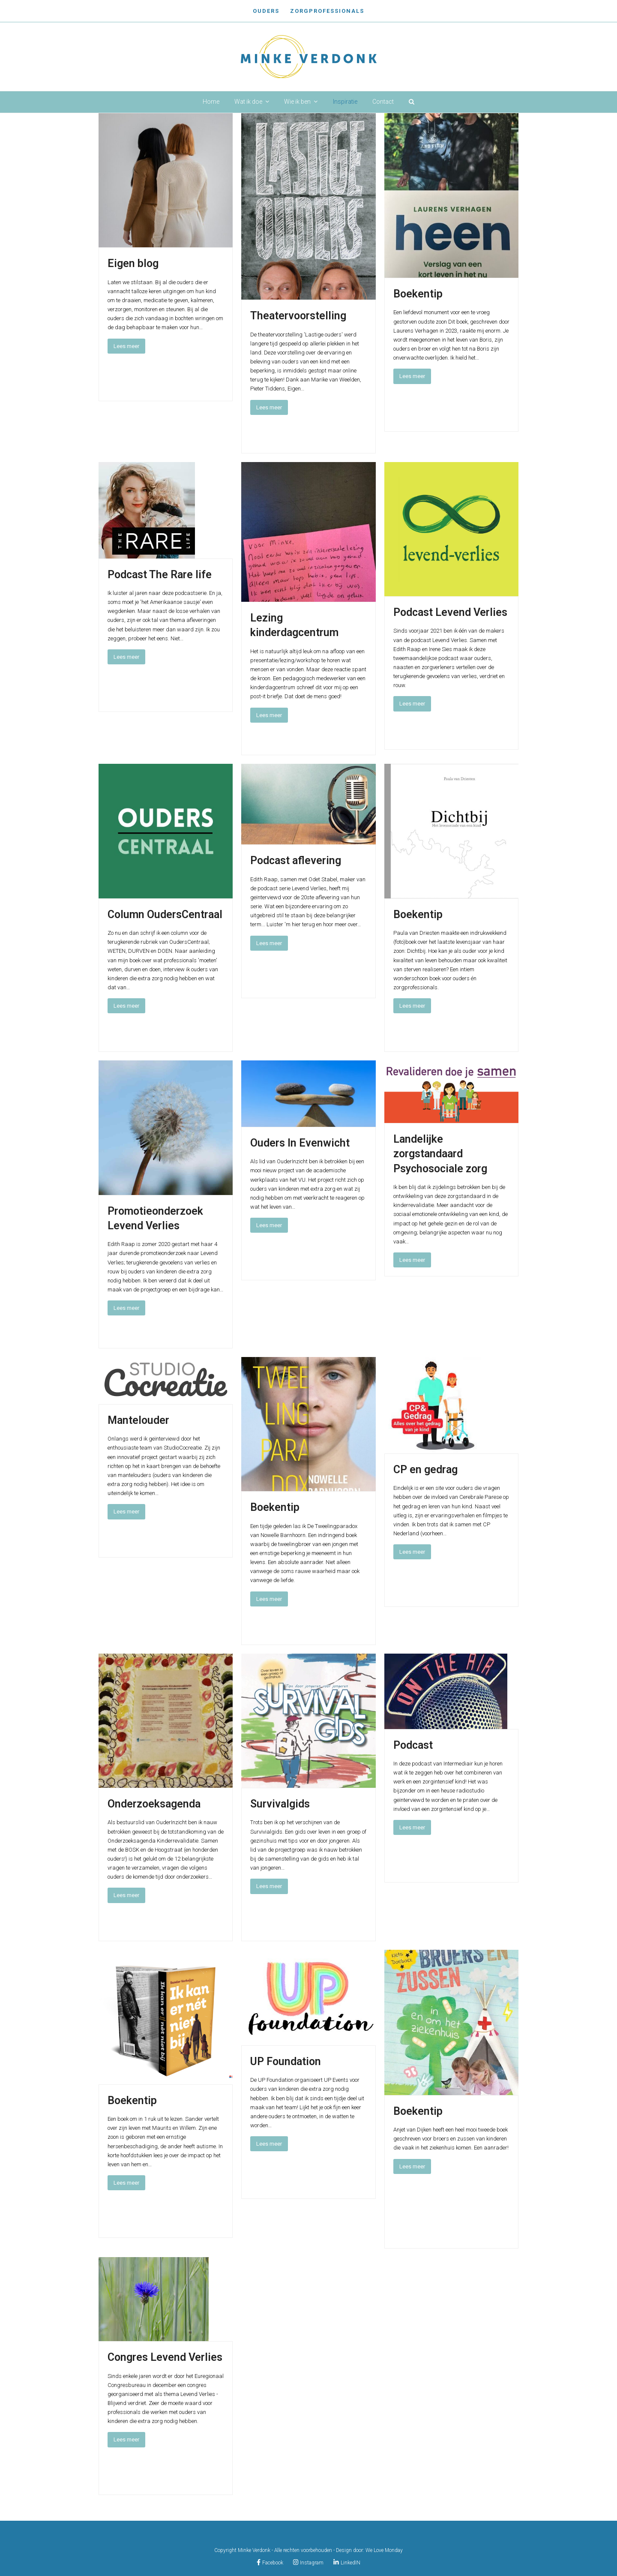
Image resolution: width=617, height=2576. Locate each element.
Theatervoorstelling (298, 315)
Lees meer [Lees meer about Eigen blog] (126, 346)
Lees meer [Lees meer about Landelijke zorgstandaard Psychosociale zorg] (412, 1260)
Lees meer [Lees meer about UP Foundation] (269, 2144)
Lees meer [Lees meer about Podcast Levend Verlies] (412, 703)
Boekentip (418, 294)
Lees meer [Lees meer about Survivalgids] (269, 1886)
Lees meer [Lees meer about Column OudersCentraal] (126, 1006)
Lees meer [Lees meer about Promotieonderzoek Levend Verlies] (126, 1308)
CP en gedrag (425, 1469)
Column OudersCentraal (165, 914)
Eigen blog (133, 263)
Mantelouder (138, 1420)
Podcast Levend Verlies (450, 612)
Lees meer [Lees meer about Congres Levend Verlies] (126, 2439)
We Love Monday (384, 2550)
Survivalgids (280, 1804)
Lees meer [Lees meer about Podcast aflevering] (269, 943)
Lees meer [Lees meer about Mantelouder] (126, 1511)
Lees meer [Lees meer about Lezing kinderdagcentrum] (269, 715)
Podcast (413, 1745)
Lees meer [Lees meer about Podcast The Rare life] (126, 657)
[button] (411, 102)
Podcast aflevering (295, 860)
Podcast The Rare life (160, 574)
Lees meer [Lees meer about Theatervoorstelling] (269, 407)
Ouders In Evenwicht (300, 1143)
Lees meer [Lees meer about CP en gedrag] (412, 1552)
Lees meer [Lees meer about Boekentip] (412, 376)
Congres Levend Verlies (165, 2357)
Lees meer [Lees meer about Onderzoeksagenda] (126, 1895)
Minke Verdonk (254, 2550)
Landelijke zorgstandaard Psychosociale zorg (440, 1154)
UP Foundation (285, 2061)
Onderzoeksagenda (154, 1804)
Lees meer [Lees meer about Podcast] (412, 1827)
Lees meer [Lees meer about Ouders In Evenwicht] (269, 1225)
